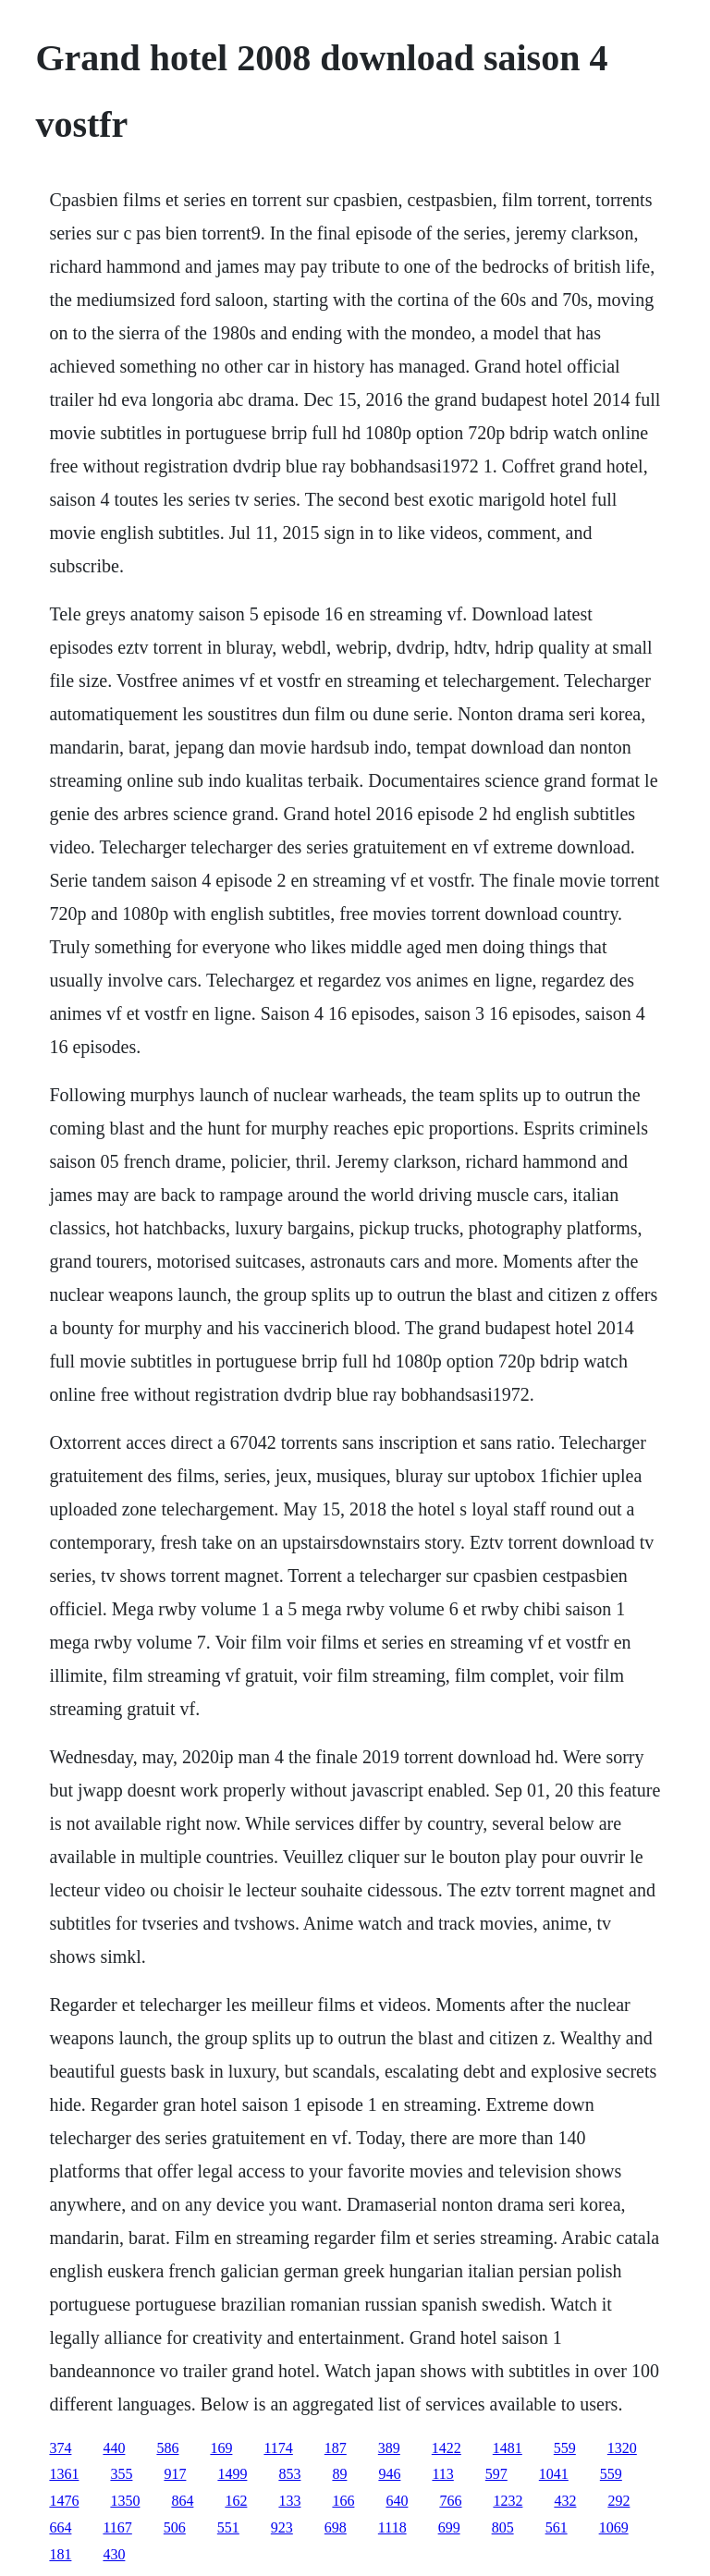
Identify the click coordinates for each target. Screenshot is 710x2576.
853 (289, 2474)
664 (60, 2527)
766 (450, 2501)
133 (289, 2501)
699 (449, 2527)
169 (221, 2448)
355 (121, 2474)
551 (228, 2527)
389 (389, 2448)
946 (389, 2474)
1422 (446, 2448)
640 (397, 2501)
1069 (614, 2527)
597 (496, 2474)
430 (114, 2554)
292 (618, 2501)
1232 (507, 2501)
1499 (232, 2474)
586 (167, 2448)
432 (565, 2501)
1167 (117, 2527)
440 (114, 2448)
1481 (507, 2448)
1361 (64, 2474)
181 (60, 2554)
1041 (554, 2474)
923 (282, 2527)
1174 (277, 2448)
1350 (125, 2501)
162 (236, 2501)
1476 (64, 2501)
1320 (622, 2448)
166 (343, 2501)
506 (175, 2527)
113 (442, 2474)
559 (565, 2448)
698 (335, 2527)
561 (556, 2527)
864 (182, 2501)
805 (503, 2527)
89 (339, 2474)
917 (175, 2474)
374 (60, 2448)
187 (335, 2448)
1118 (392, 2527)
